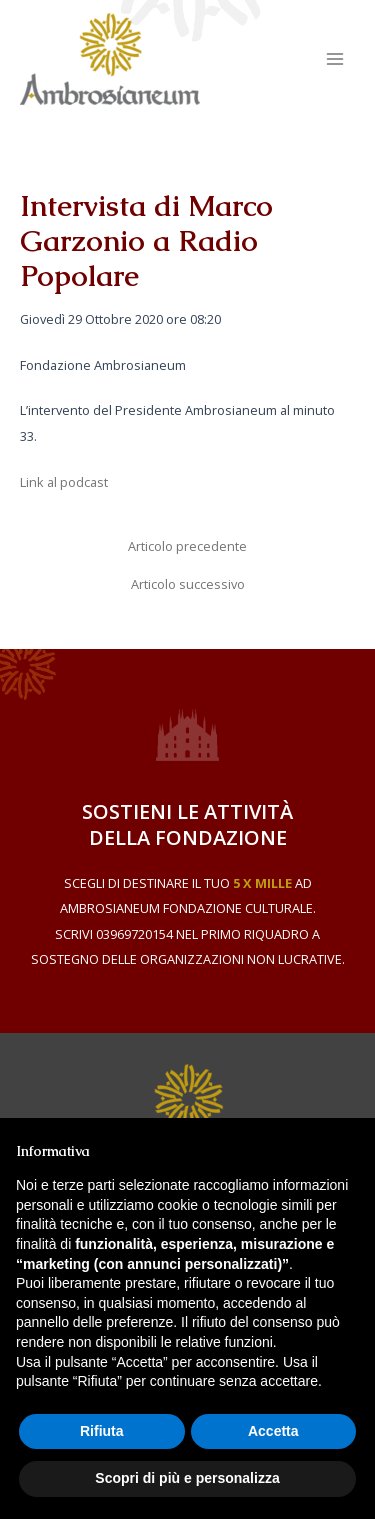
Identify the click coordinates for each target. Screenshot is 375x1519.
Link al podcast (64, 482)
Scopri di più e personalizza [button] (187, 1478)
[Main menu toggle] (335, 58)
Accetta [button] (273, 1431)
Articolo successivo (188, 584)
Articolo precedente (187, 546)
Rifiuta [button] (102, 1431)
